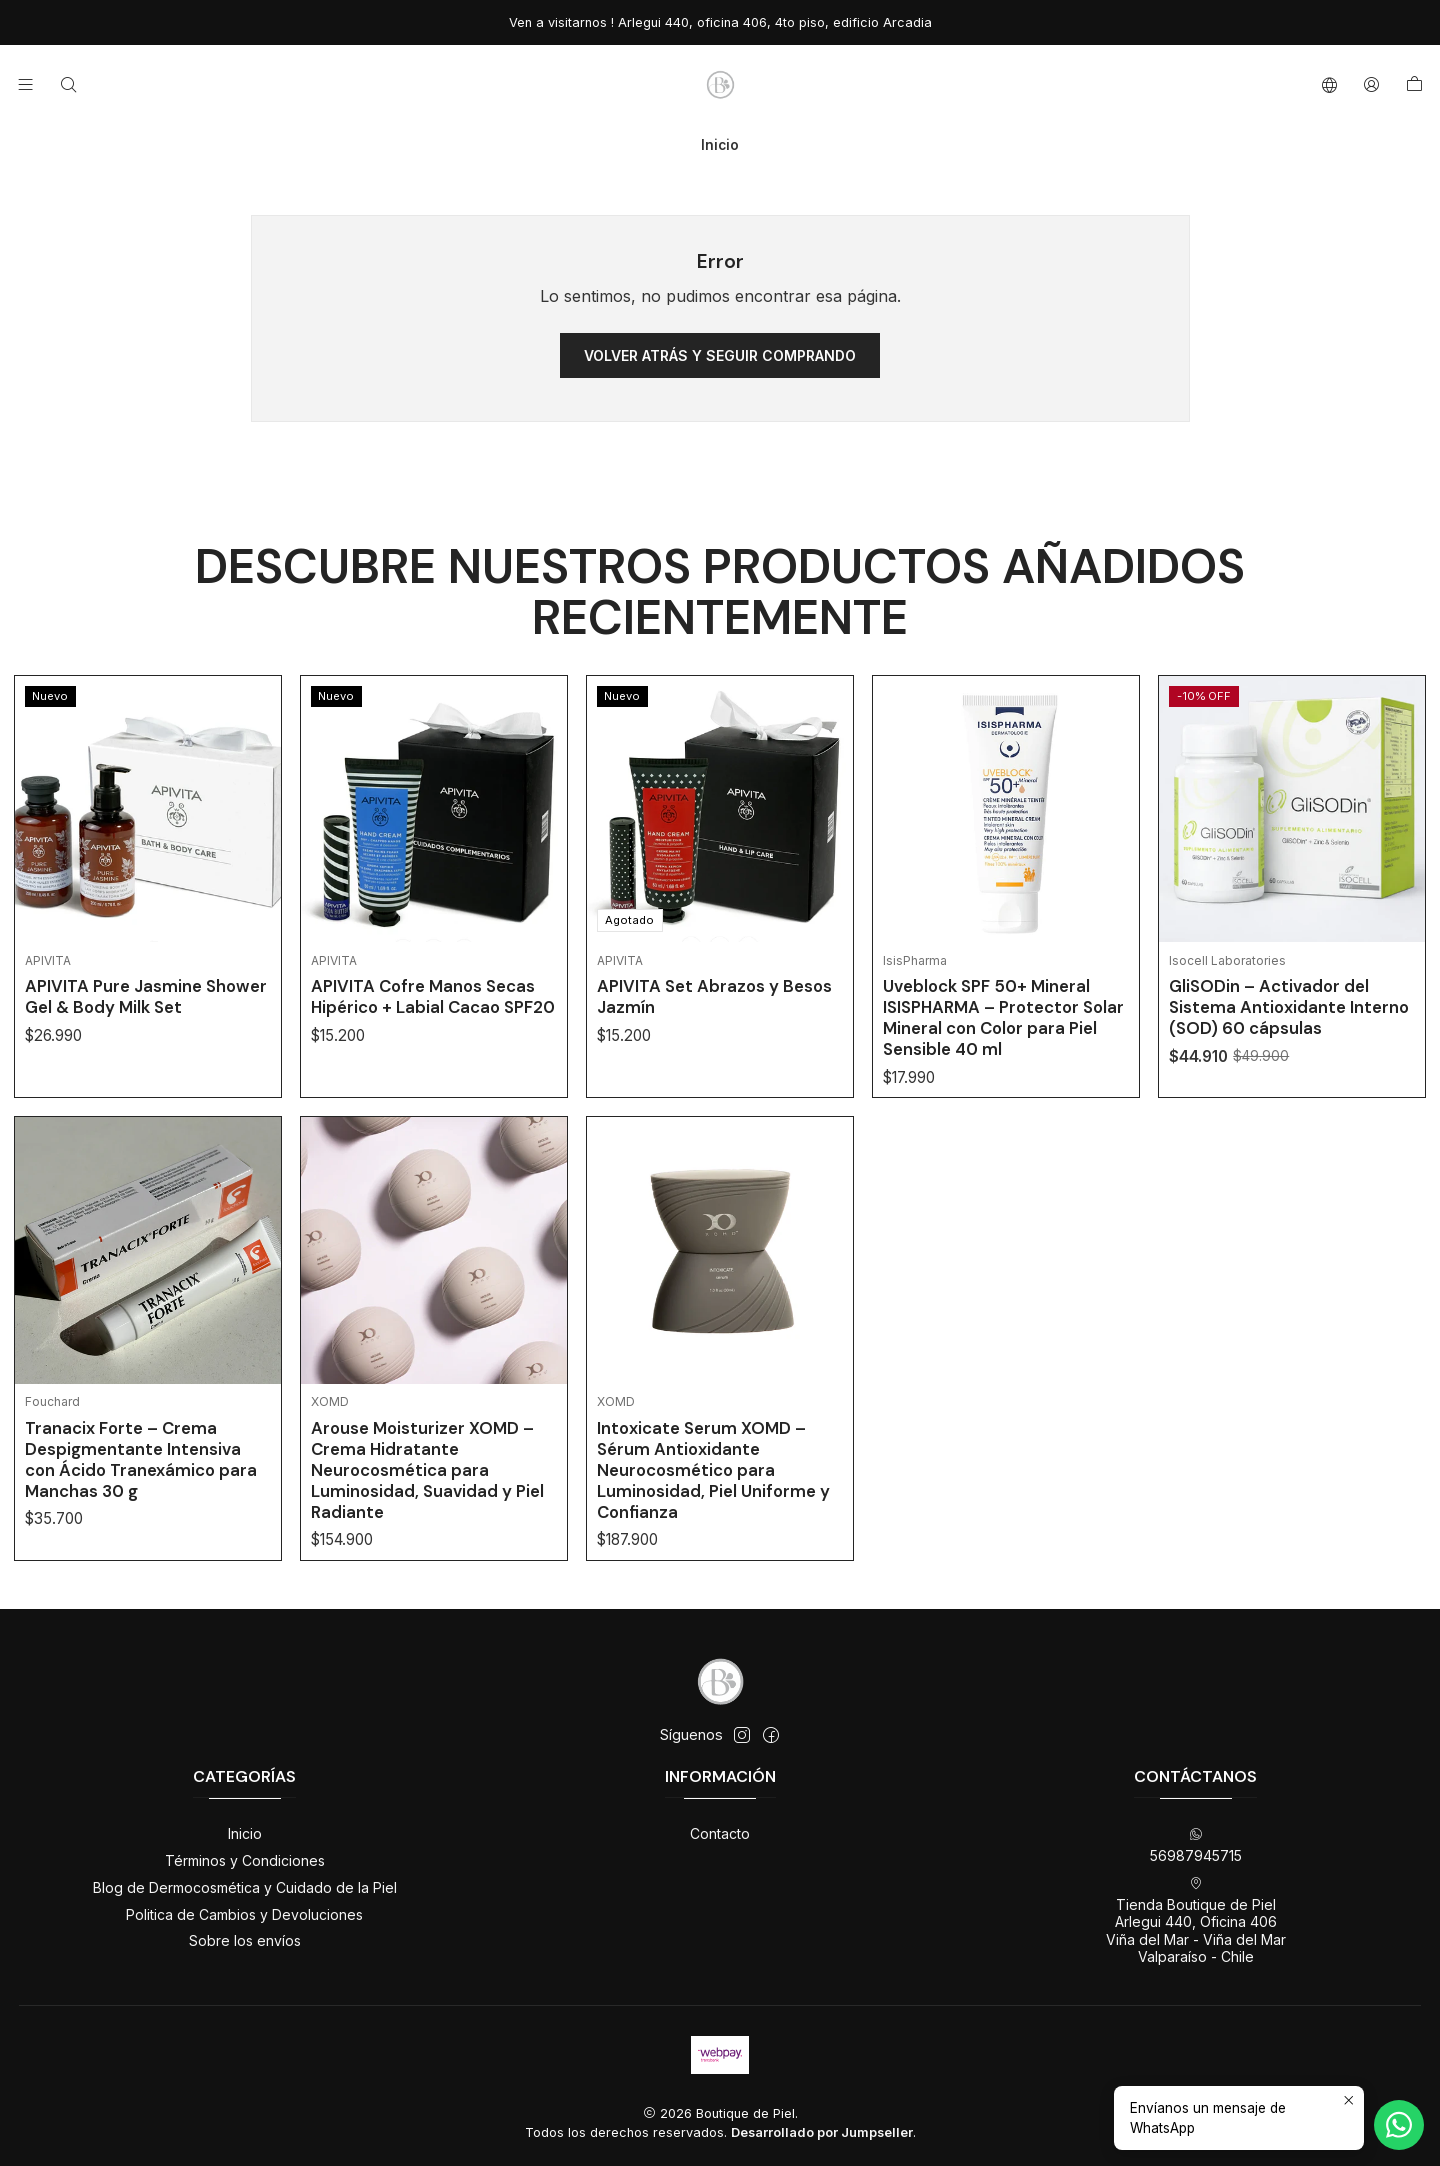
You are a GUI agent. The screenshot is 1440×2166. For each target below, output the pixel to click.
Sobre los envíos (245, 1940)
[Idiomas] (1329, 84)
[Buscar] (67, 84)
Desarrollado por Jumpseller (822, 2132)
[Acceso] (1371, 84)
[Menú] (25, 84)
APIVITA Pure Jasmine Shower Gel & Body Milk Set (146, 1083)
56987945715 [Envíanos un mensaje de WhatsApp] (1196, 1845)
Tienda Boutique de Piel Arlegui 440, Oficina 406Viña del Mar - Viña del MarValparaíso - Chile (1196, 1921)
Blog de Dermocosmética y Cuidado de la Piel (245, 1887)
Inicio (245, 1833)
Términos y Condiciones (245, 1860)
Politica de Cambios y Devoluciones (244, 1914)
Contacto (720, 1833)
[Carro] (1414, 85)
